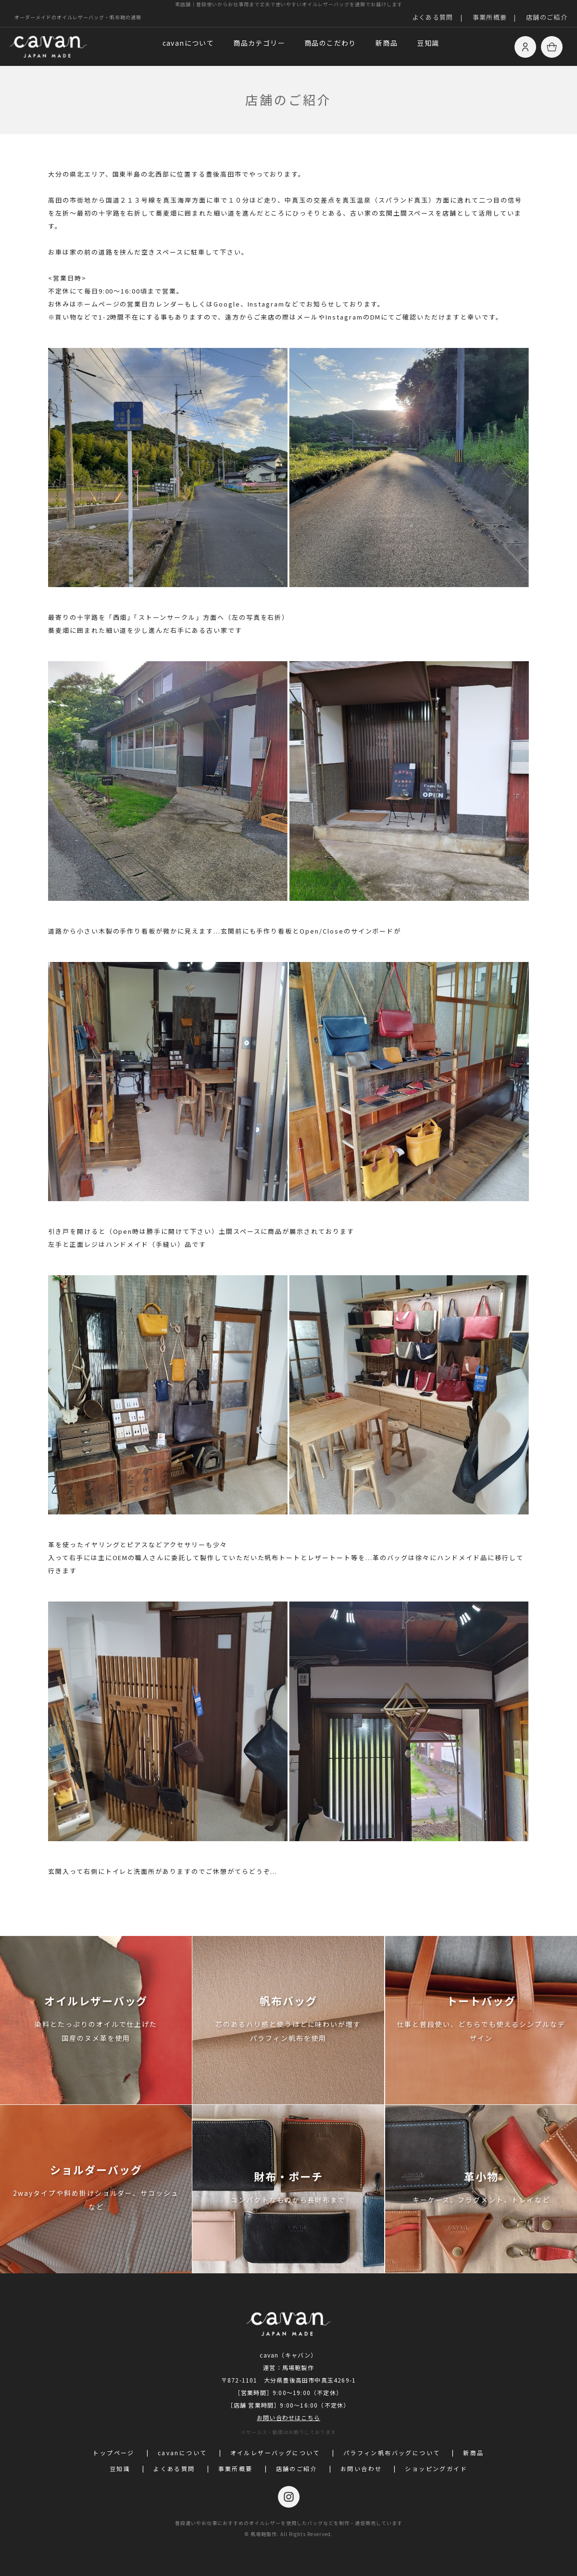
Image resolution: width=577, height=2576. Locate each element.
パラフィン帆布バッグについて (391, 2452)
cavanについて (188, 43)
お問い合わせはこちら (288, 2417)
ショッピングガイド (436, 2468)
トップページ (113, 2452)
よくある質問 (432, 17)
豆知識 (428, 43)
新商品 (387, 43)
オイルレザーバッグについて (275, 2452)
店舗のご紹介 (546, 17)
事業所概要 (490, 17)
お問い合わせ (361, 2468)
